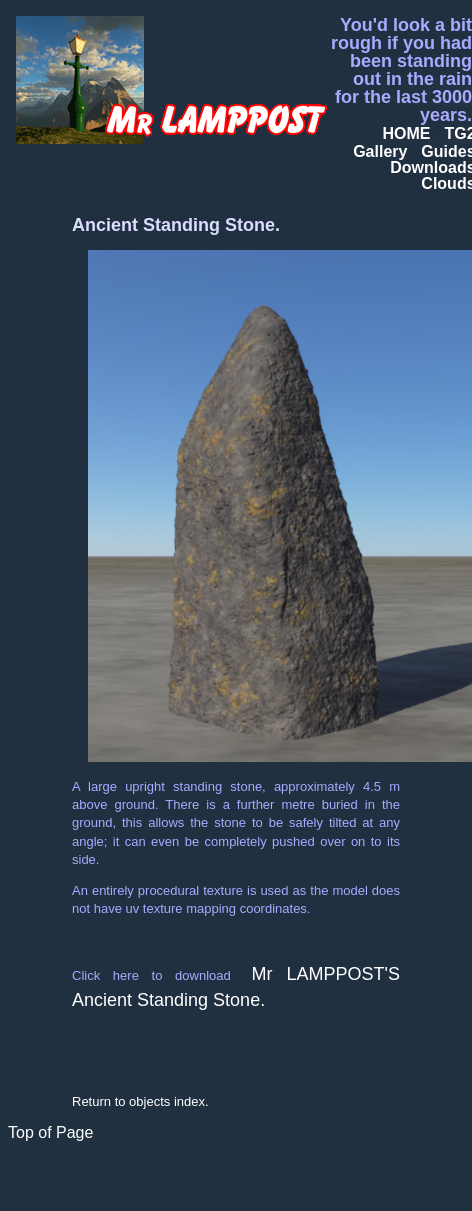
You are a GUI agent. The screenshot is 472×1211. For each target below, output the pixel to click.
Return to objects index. (140, 1101)
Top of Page (50, 1132)
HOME (406, 133)
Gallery (380, 151)
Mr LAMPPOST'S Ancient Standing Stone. (236, 986)
